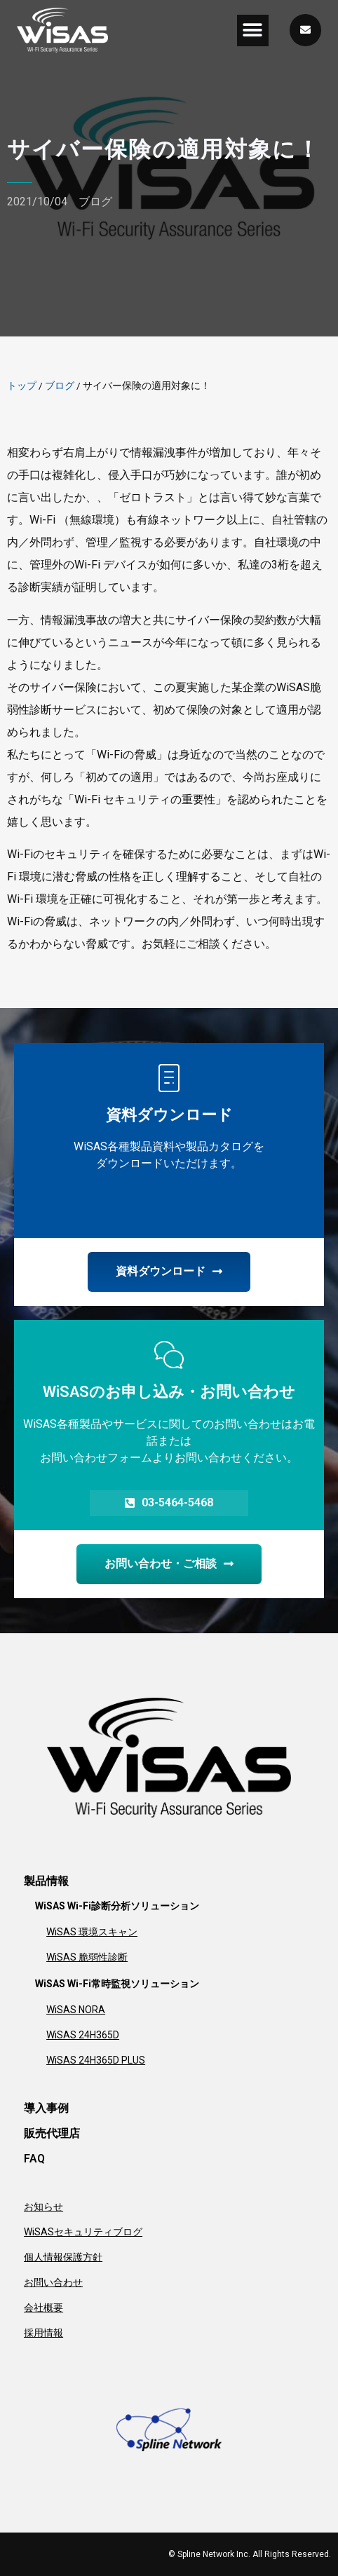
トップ (21, 385)
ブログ (95, 201)
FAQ (34, 2158)
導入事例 (46, 2108)
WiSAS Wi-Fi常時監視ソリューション (117, 1983)
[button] (253, 30)
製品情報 (46, 1881)
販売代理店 (52, 2133)
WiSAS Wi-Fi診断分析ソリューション (117, 1905)
